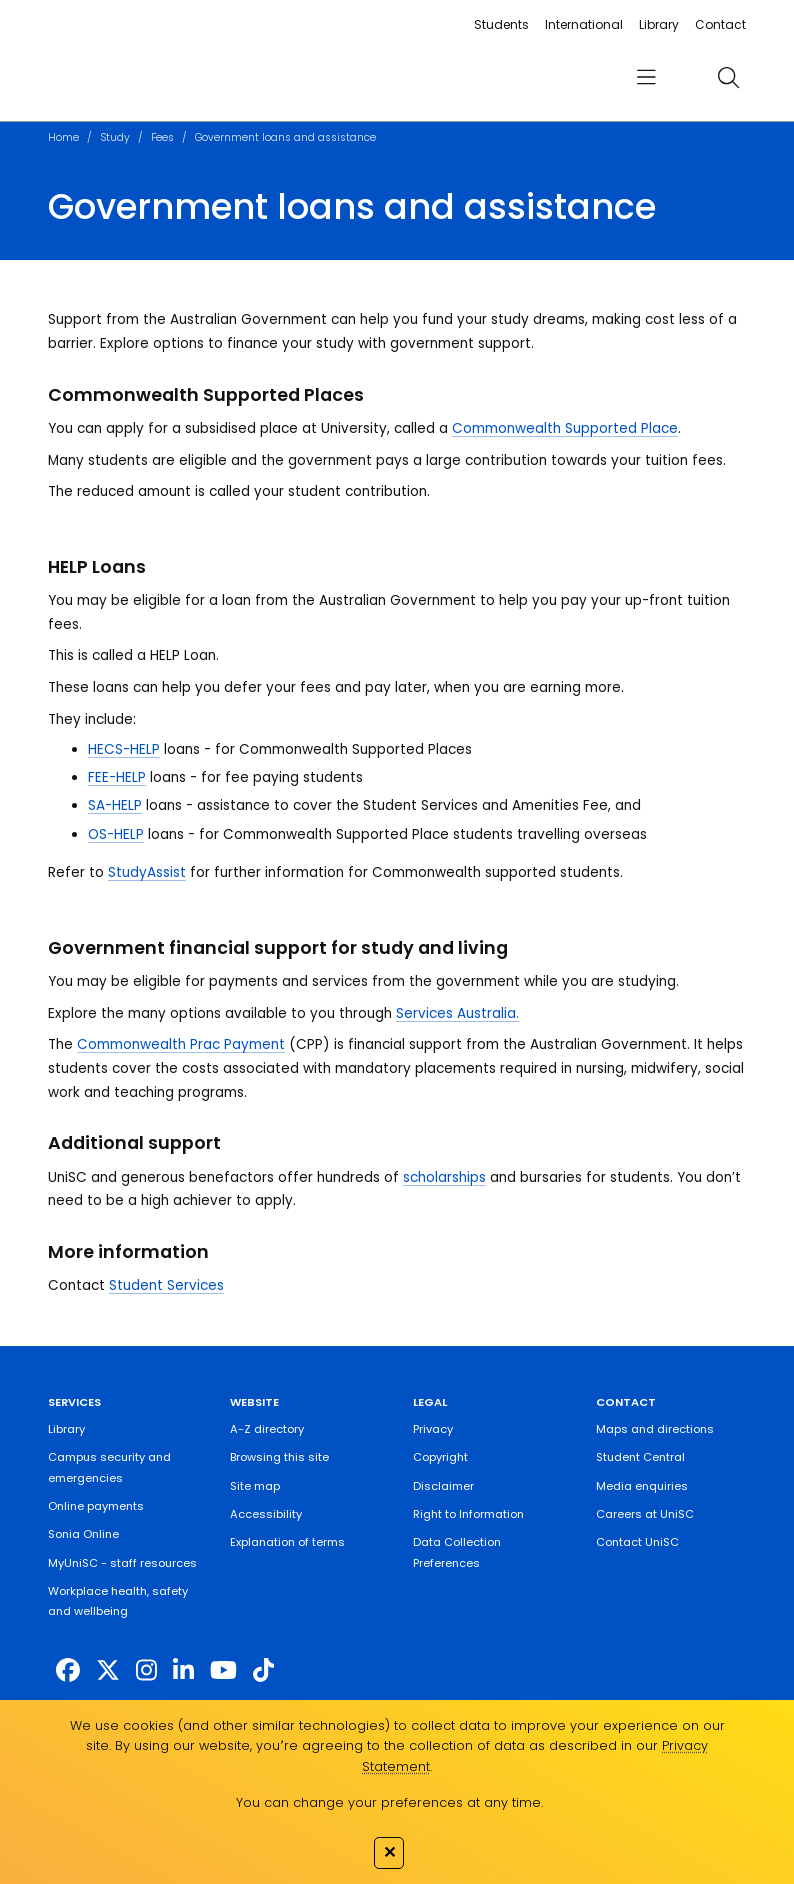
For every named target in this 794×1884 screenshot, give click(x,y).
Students (501, 24)
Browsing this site (279, 1457)
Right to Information (468, 1514)
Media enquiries (642, 1486)
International (584, 24)
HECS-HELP (124, 749)
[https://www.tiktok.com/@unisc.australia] (263, 1670)
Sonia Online (83, 1534)
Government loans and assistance (285, 137)
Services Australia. (457, 1013)
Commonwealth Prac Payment (181, 1044)
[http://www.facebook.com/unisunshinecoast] (68, 1670)
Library (659, 24)
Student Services (166, 1285)
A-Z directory (267, 1429)
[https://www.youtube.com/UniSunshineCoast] (223, 1670)
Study (115, 137)
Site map (255, 1486)
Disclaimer (443, 1486)
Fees (162, 137)
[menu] (646, 77)
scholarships (444, 1177)
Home (63, 137)
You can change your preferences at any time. (389, 1802)
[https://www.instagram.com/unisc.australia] (146, 1670)
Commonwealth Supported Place (565, 428)
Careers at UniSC (645, 1514)
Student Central (640, 1457)
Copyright (440, 1457)
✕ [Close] (389, 1852)
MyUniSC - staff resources (122, 1563)
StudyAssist (147, 872)
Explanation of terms (287, 1542)
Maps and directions (655, 1429)
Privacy (433, 1429)
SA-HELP (115, 805)
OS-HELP (116, 834)
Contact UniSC (637, 1542)
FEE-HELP (117, 777)
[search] (729, 78)
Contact (720, 24)
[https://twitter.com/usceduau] (108, 1670)
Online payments (96, 1506)
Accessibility (266, 1514)
